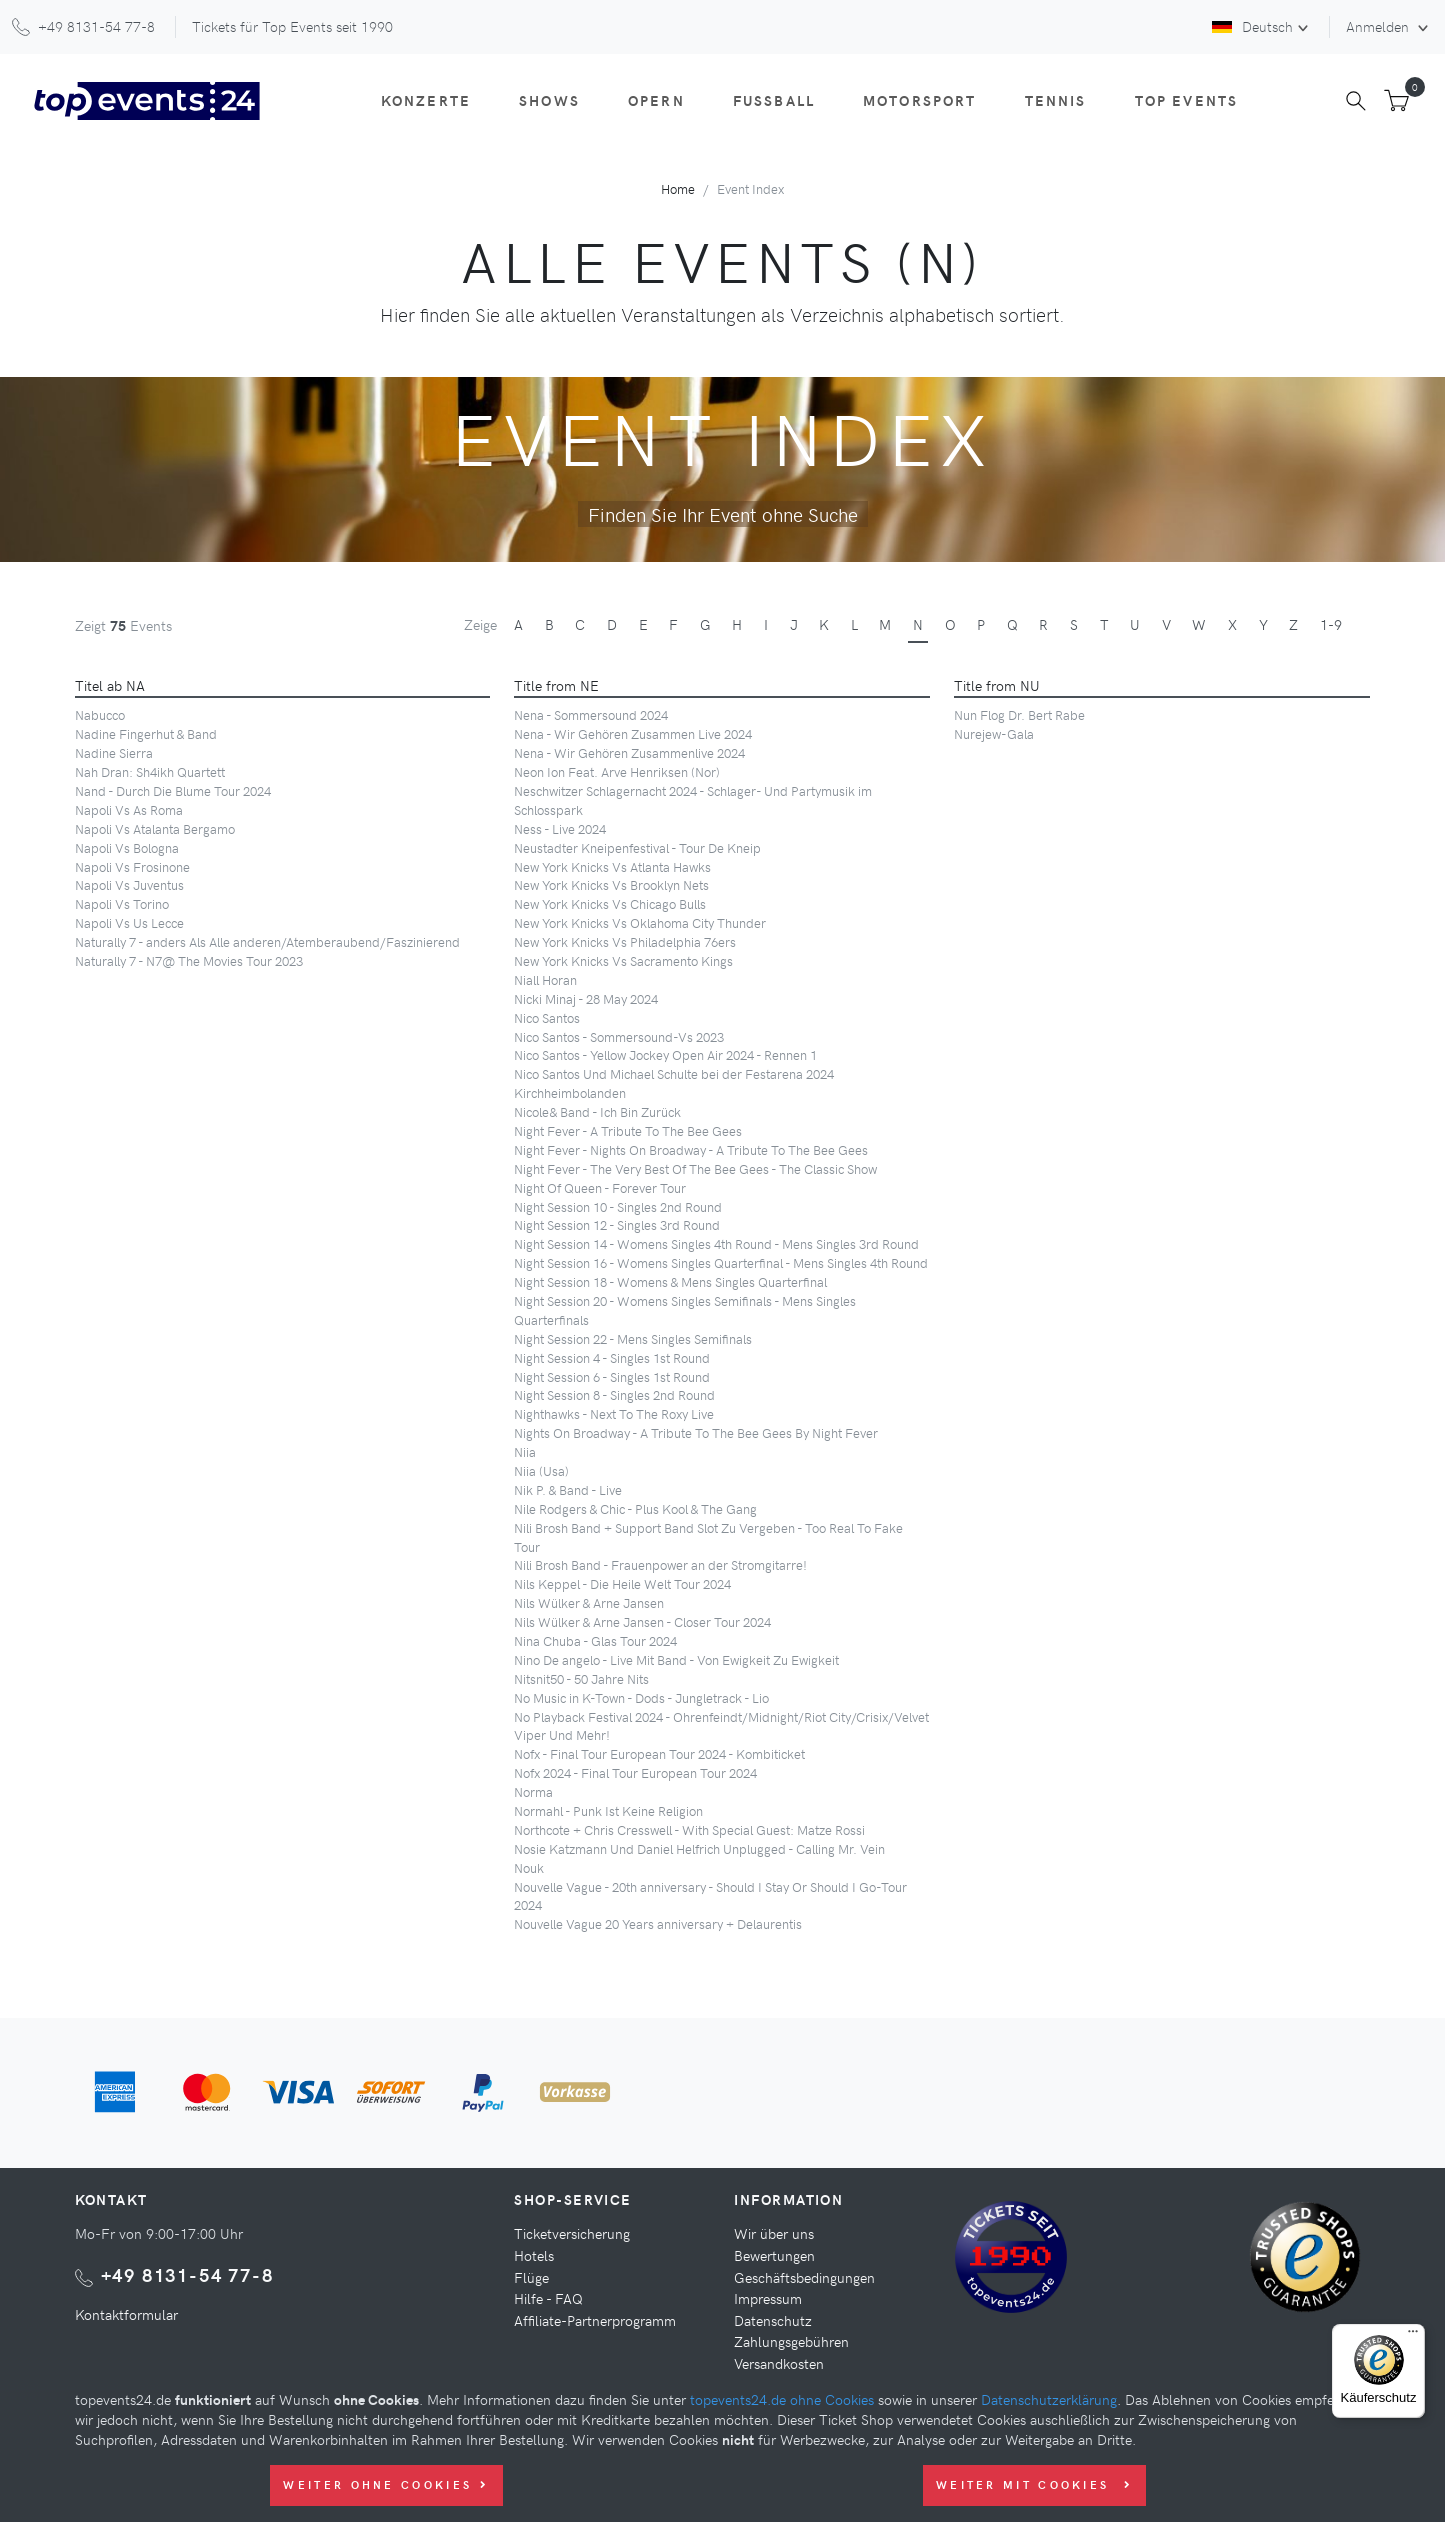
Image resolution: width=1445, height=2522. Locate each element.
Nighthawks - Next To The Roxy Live (614, 1413)
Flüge (531, 2277)
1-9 (1331, 624)
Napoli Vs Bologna (127, 847)
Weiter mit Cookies (1034, 2484)
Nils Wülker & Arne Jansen (589, 1602)
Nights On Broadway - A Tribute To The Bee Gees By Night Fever (696, 1432)
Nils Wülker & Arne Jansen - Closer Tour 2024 (642, 1621)
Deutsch (1252, 26)
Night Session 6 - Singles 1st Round (612, 1376)
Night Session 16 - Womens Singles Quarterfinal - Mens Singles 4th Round (721, 1262)
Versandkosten (779, 2363)
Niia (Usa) (541, 1470)
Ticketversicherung (572, 2233)
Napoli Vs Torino (122, 903)
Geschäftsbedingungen (804, 2277)
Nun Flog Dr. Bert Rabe (1019, 714)
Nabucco (100, 714)
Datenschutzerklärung (1049, 2399)
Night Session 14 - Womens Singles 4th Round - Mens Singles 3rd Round (716, 1243)
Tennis (1056, 100)
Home (678, 188)
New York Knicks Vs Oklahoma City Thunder (640, 922)
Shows (549, 100)
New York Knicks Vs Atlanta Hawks (612, 866)
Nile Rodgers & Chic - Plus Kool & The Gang (635, 1508)
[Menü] (1413, 2336)
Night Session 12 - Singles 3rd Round (617, 1224)
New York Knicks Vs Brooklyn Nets (611, 884)
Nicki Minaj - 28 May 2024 (586, 998)
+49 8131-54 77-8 (187, 2274)
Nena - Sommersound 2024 (591, 714)
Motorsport (920, 100)
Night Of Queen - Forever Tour (600, 1187)
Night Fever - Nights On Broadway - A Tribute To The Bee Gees (691, 1149)
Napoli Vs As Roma (129, 809)
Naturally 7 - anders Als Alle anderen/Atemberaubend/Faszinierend (267, 941)
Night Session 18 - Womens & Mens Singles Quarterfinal (670, 1281)
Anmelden (1379, 26)
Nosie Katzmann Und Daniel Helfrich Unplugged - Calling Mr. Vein (699, 1848)
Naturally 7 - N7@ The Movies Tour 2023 (189, 960)
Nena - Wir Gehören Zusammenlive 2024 (629, 752)
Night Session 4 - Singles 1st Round (612, 1357)
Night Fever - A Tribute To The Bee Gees (628, 1130)
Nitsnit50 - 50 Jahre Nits (581, 1678)
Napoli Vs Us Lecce (129, 922)
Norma (533, 1791)
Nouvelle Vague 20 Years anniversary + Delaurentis (658, 1923)
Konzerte (426, 100)
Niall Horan (545, 979)
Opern (656, 100)
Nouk (529, 1867)
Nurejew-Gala (994, 733)
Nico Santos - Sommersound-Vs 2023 (619, 1036)
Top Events (1187, 100)
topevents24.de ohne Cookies (782, 2399)
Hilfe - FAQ (548, 2298)
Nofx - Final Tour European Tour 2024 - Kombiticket (659, 1753)
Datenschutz (773, 2320)
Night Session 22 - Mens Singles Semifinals (633, 1338)
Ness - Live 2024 (560, 828)
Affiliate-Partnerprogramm (595, 2320)
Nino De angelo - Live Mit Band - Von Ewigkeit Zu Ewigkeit (676, 1659)
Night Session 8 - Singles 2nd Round (614, 1394)
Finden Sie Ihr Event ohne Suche (723, 514)
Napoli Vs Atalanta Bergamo (155, 828)
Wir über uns (774, 2233)
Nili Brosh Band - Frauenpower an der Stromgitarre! (660, 1564)
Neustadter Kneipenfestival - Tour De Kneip (637, 847)
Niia (525, 1451)
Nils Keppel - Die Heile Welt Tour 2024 (622, 1583)
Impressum (768, 2298)
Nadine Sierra (114, 752)
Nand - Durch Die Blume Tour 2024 (173, 790)
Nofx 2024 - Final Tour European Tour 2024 (635, 1772)
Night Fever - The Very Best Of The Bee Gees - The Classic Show (695, 1168)
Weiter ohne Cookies (386, 2484)
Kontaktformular (126, 2314)
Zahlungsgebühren (791, 2341)
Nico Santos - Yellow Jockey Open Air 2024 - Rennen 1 (665, 1054)
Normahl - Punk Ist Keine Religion (608, 1810)
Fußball (774, 100)
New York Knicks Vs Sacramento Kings (623, 960)
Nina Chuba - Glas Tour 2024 (595, 1640)
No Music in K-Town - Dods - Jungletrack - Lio (641, 1697)
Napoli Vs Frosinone (132, 866)
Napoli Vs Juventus (129, 884)
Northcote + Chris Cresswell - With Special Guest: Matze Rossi (689, 1829)
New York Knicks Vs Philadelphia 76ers (625, 941)
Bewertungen (774, 2255)
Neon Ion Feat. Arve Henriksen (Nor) (617, 771)
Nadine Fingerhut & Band (146, 733)
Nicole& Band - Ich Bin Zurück (597, 1111)
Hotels (534, 2255)
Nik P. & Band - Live (568, 1489)
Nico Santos (547, 1017)
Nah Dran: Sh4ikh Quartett (150, 771)
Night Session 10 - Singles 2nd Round (618, 1206)
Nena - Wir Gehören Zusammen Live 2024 (633, 733)
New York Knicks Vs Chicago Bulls (610, 903)
